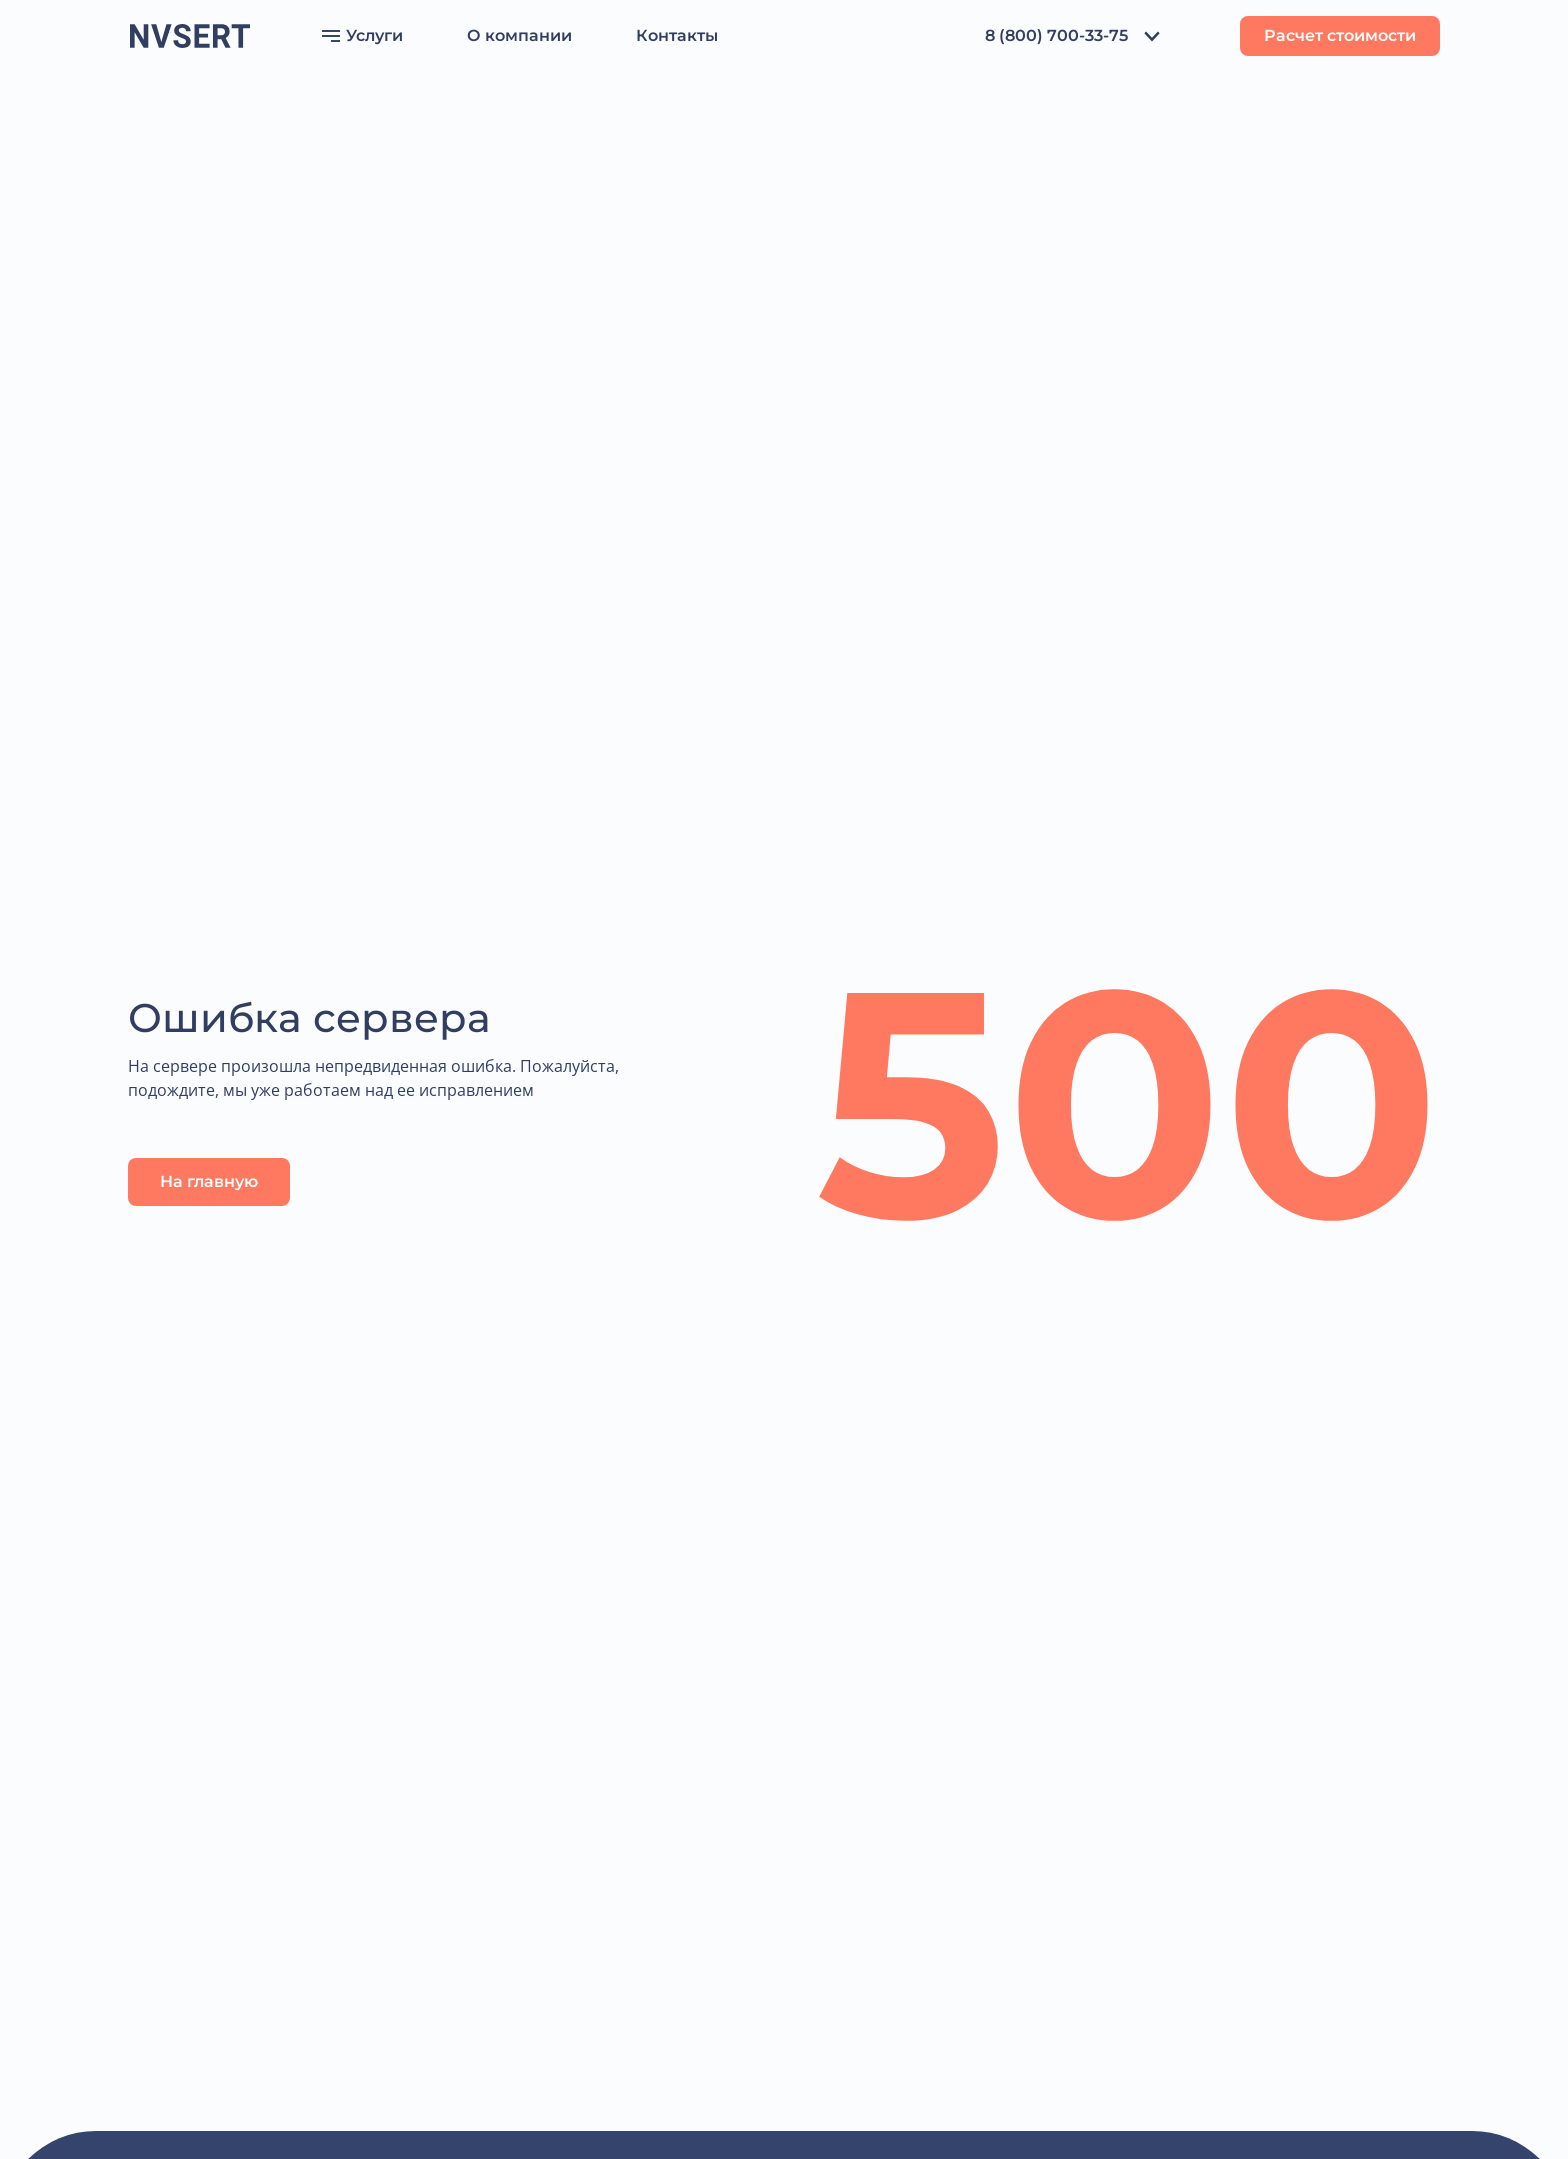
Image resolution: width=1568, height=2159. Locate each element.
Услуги (362, 35)
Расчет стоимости (1340, 35)
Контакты (677, 35)
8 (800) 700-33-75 (1056, 35)
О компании (519, 35)
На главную (209, 1181)
